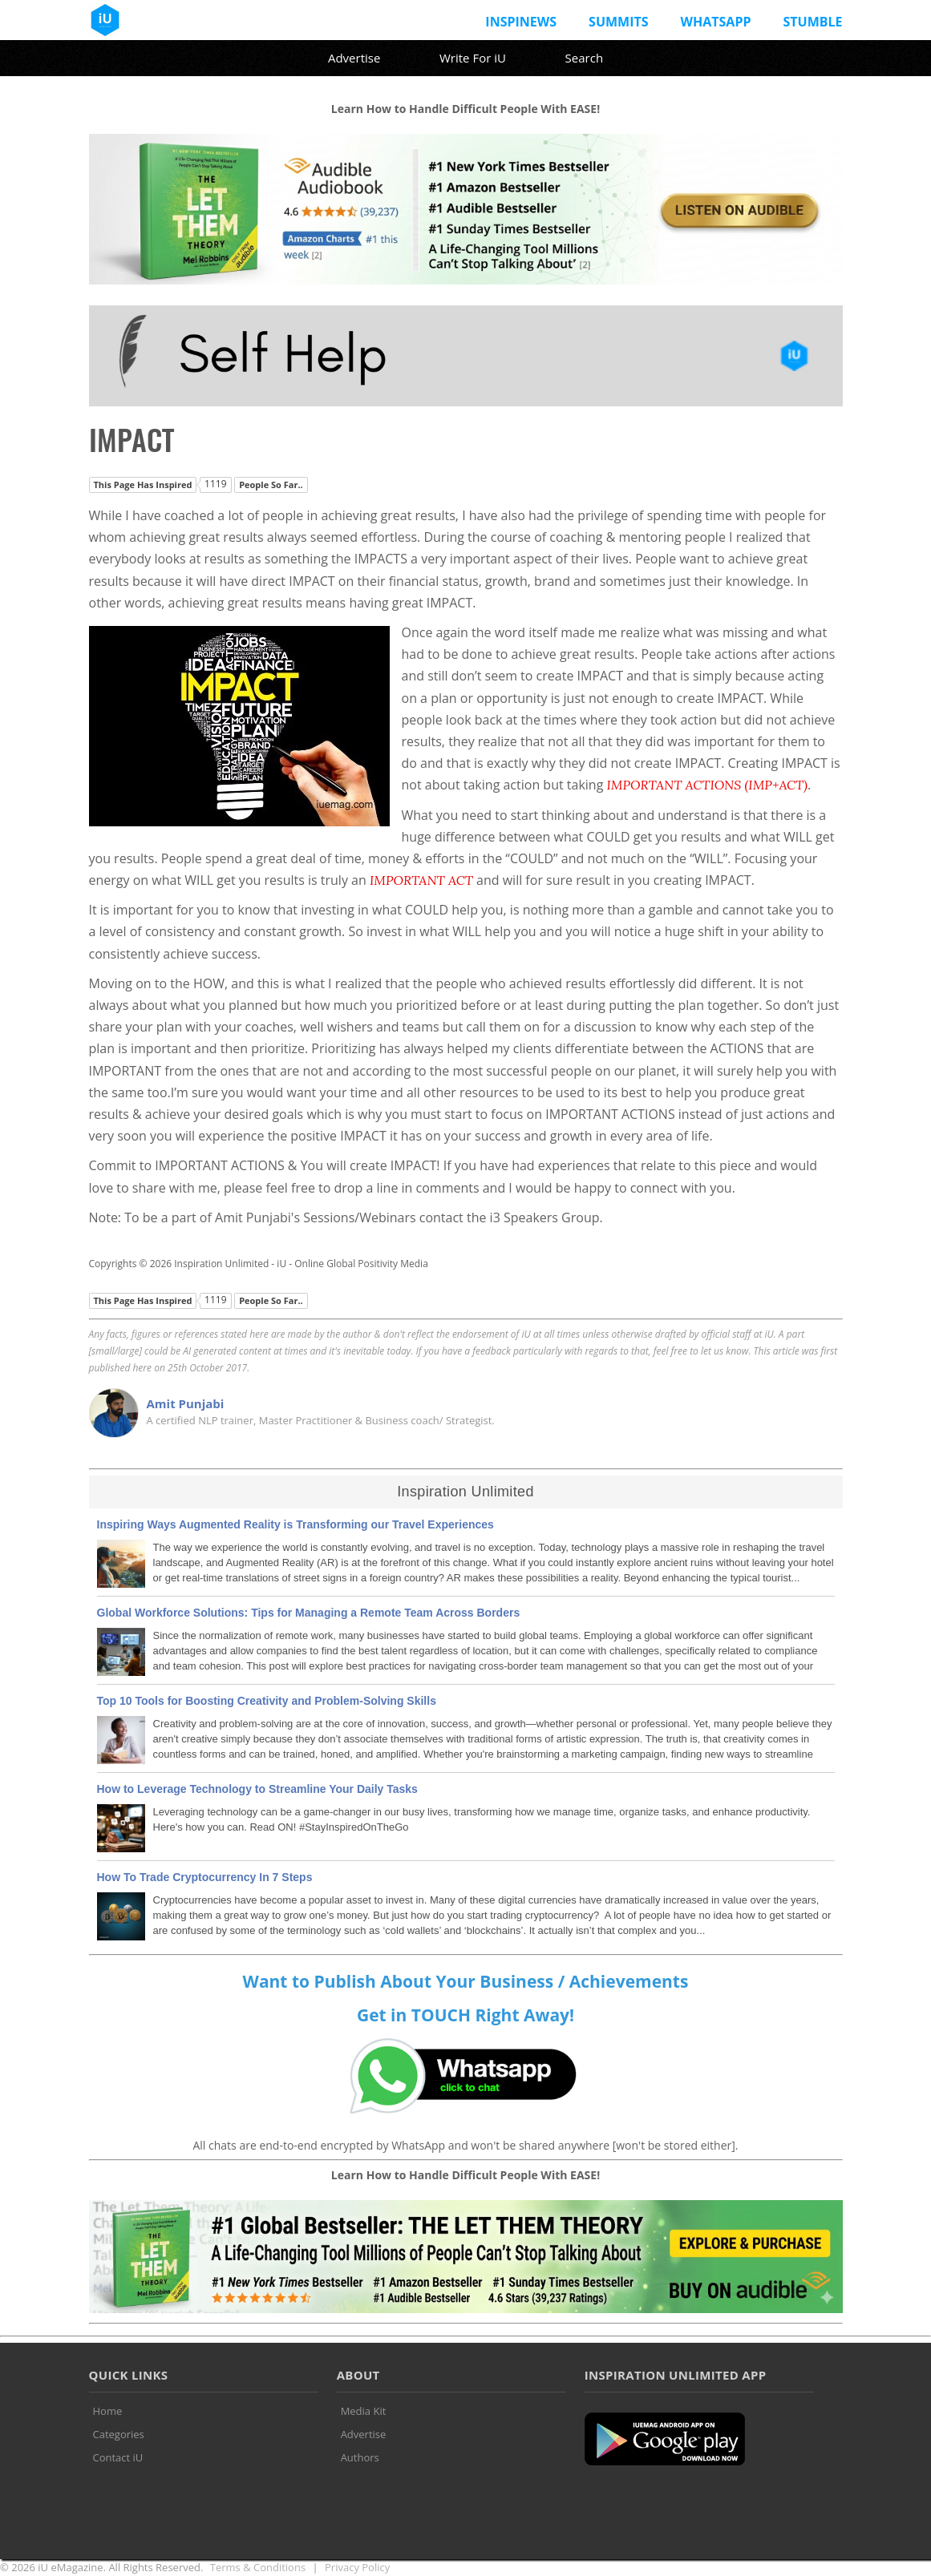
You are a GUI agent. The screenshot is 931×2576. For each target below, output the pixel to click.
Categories (118, 2434)
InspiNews (521, 21)
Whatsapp (716, 21)
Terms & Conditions (258, 2567)
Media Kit (364, 2411)
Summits (618, 21)
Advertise (354, 58)
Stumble (812, 21)
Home (108, 2411)
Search (584, 58)
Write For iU (472, 58)
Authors (360, 2457)
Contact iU (118, 2457)
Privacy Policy (357, 2567)
